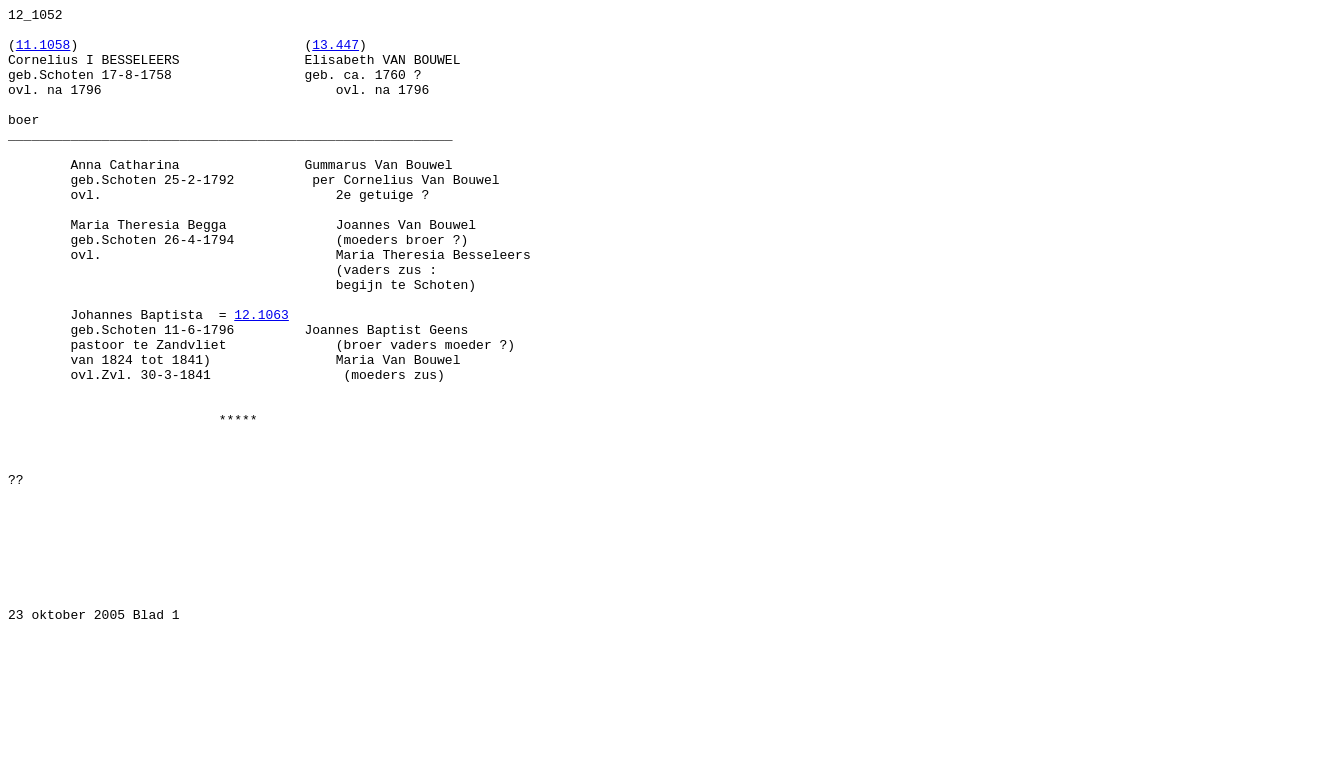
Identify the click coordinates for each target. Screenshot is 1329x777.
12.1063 (261, 377)
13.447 (335, 53)
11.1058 (43, 53)
